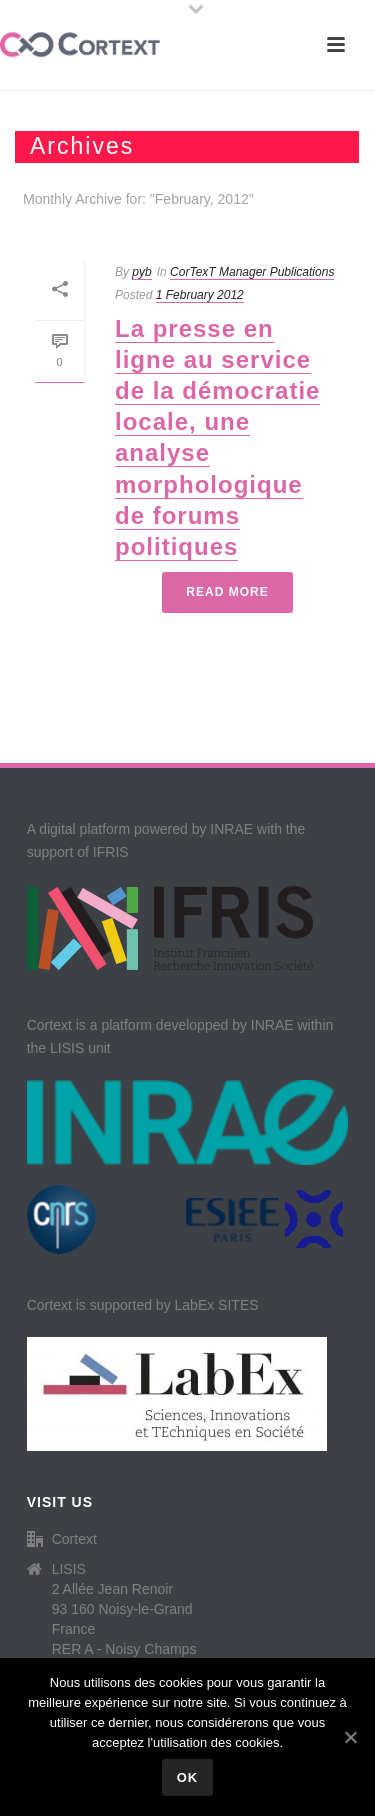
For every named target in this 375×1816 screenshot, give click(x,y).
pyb (141, 272)
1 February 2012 (200, 295)
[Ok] (350, 1737)
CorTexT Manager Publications (252, 272)
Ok (188, 1777)
